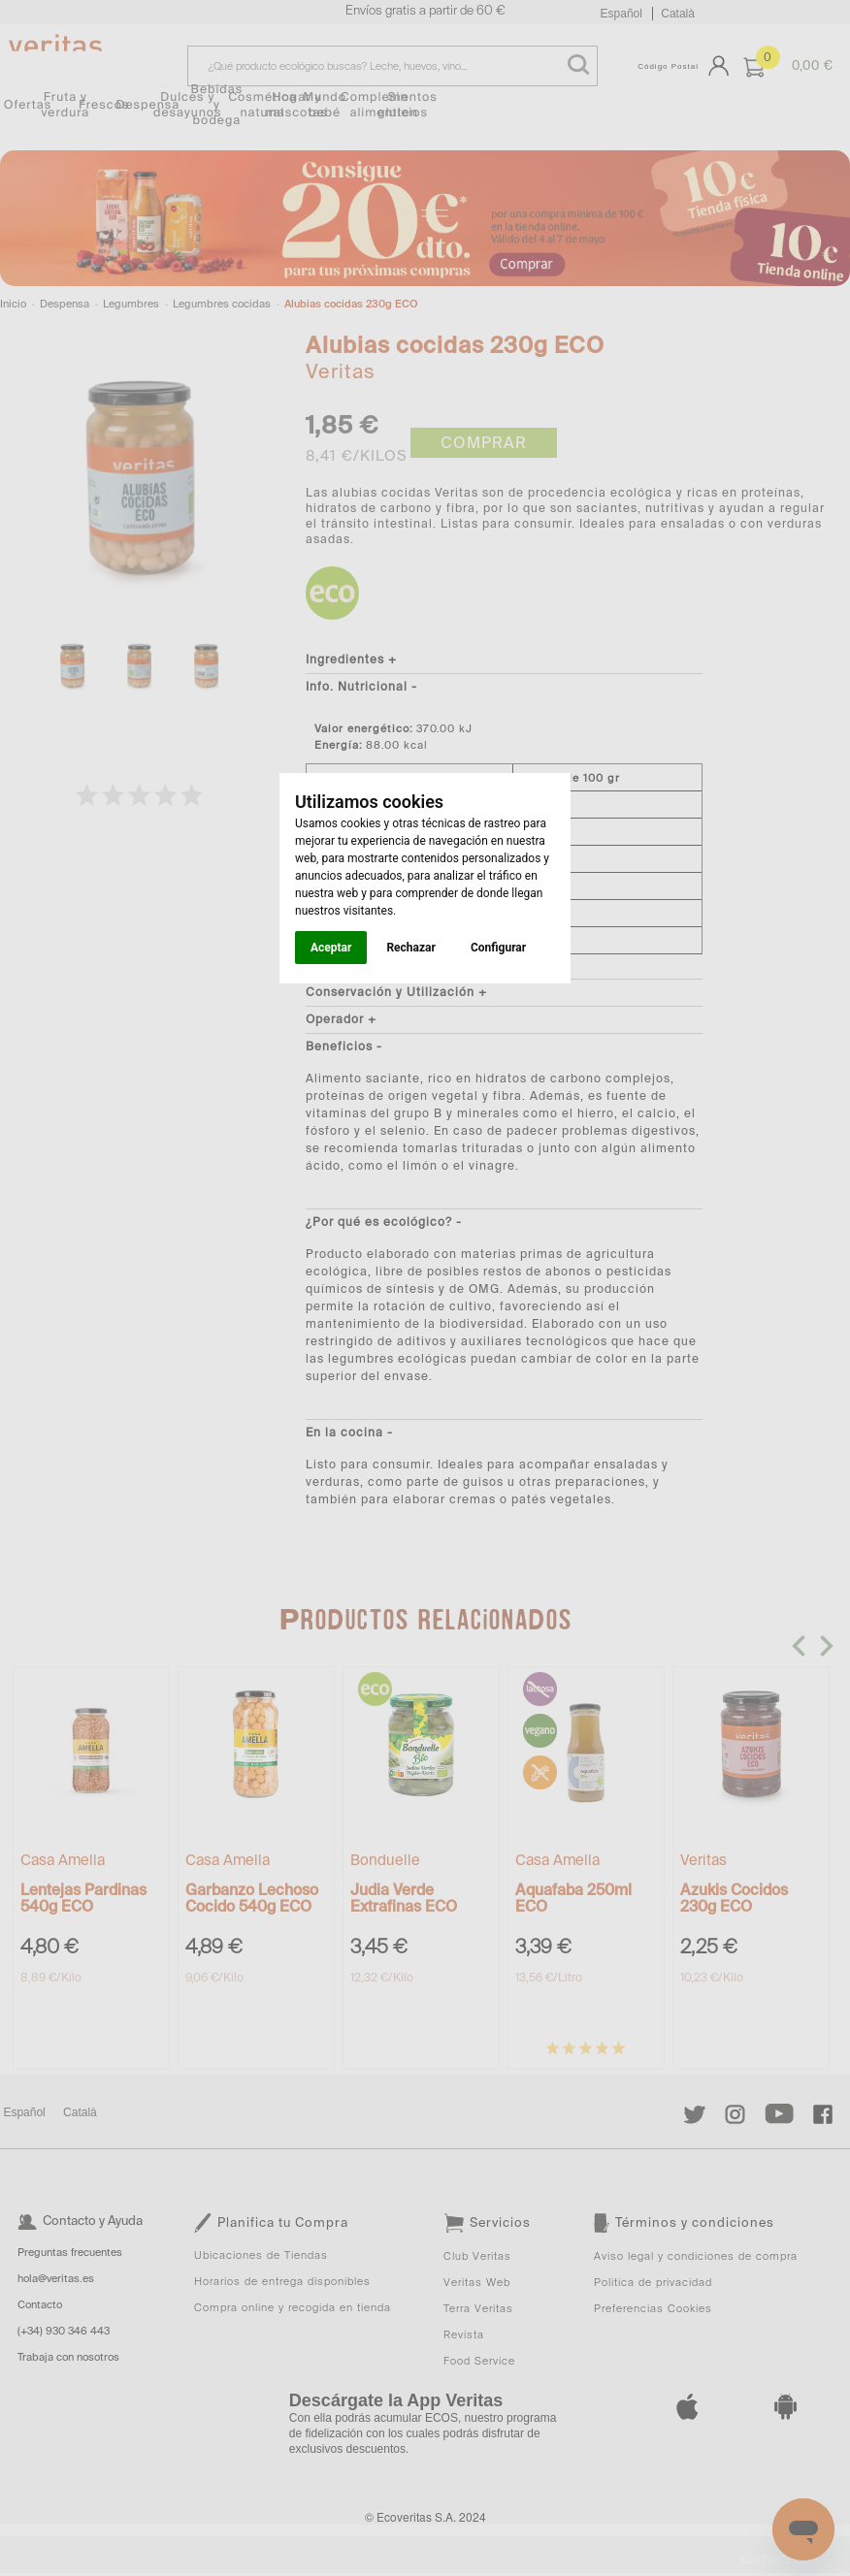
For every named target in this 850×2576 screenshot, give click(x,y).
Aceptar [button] (331, 947)
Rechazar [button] (410, 947)
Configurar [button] (498, 947)
